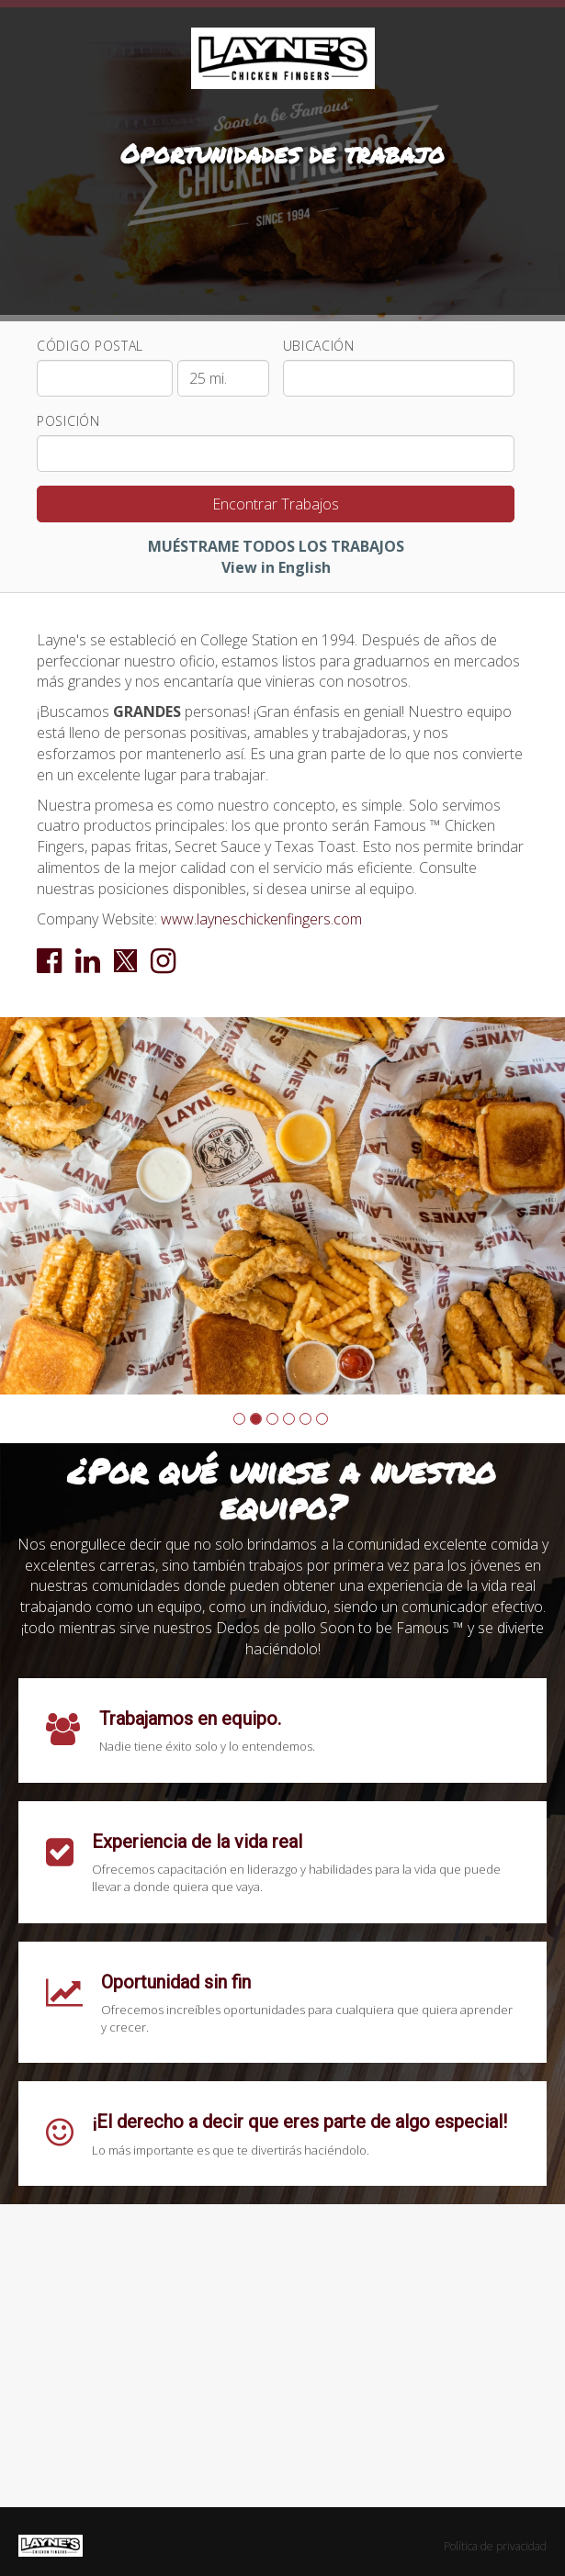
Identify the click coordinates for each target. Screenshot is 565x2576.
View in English (276, 567)
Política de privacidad (495, 2546)
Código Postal (90, 345)
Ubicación (319, 345)
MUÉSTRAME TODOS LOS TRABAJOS (276, 546)
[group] (282, 1205)
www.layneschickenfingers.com (261, 919)
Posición (68, 421)
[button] (239, 1419)
